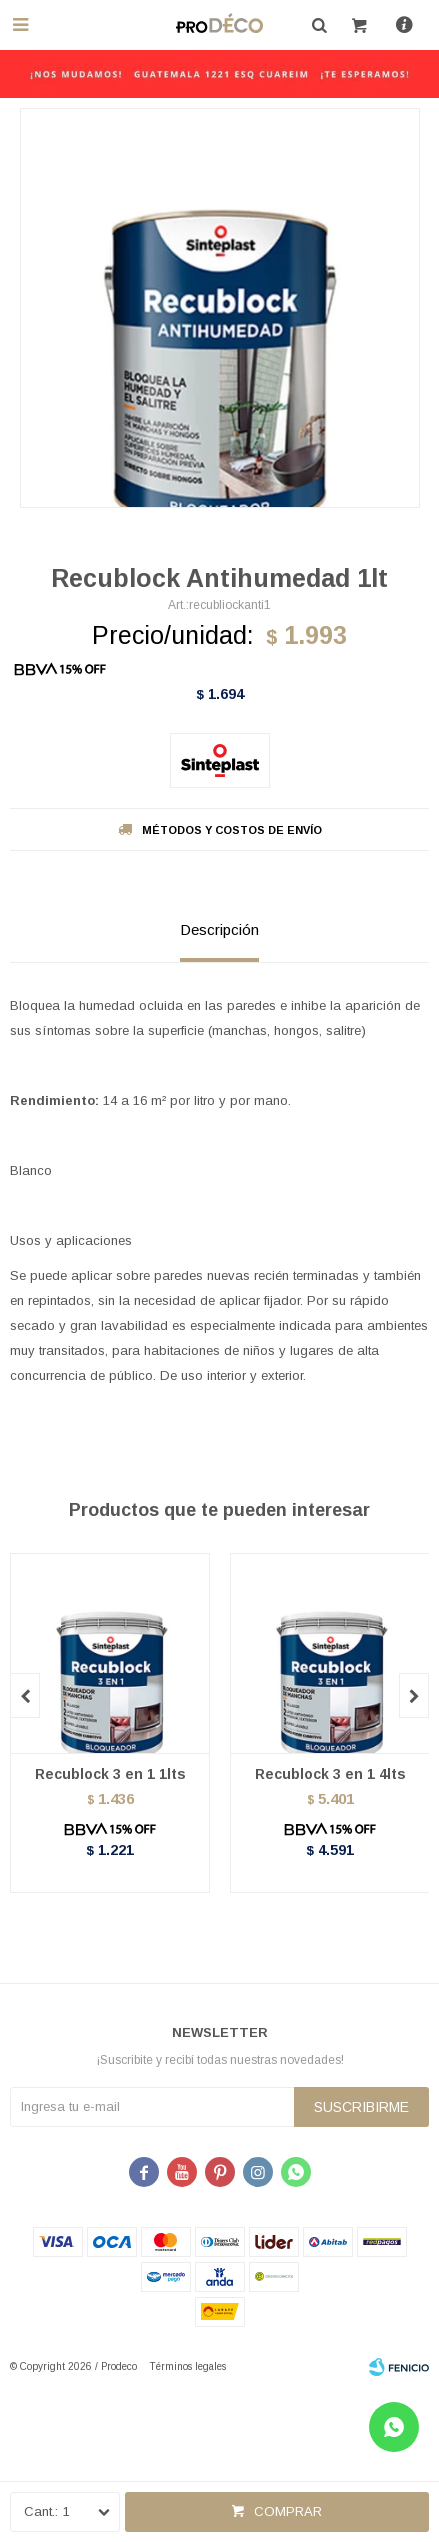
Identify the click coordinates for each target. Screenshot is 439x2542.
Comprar (288, 2511)
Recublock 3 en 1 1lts (110, 1774)
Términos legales (187, 2366)
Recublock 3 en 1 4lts (330, 1774)
